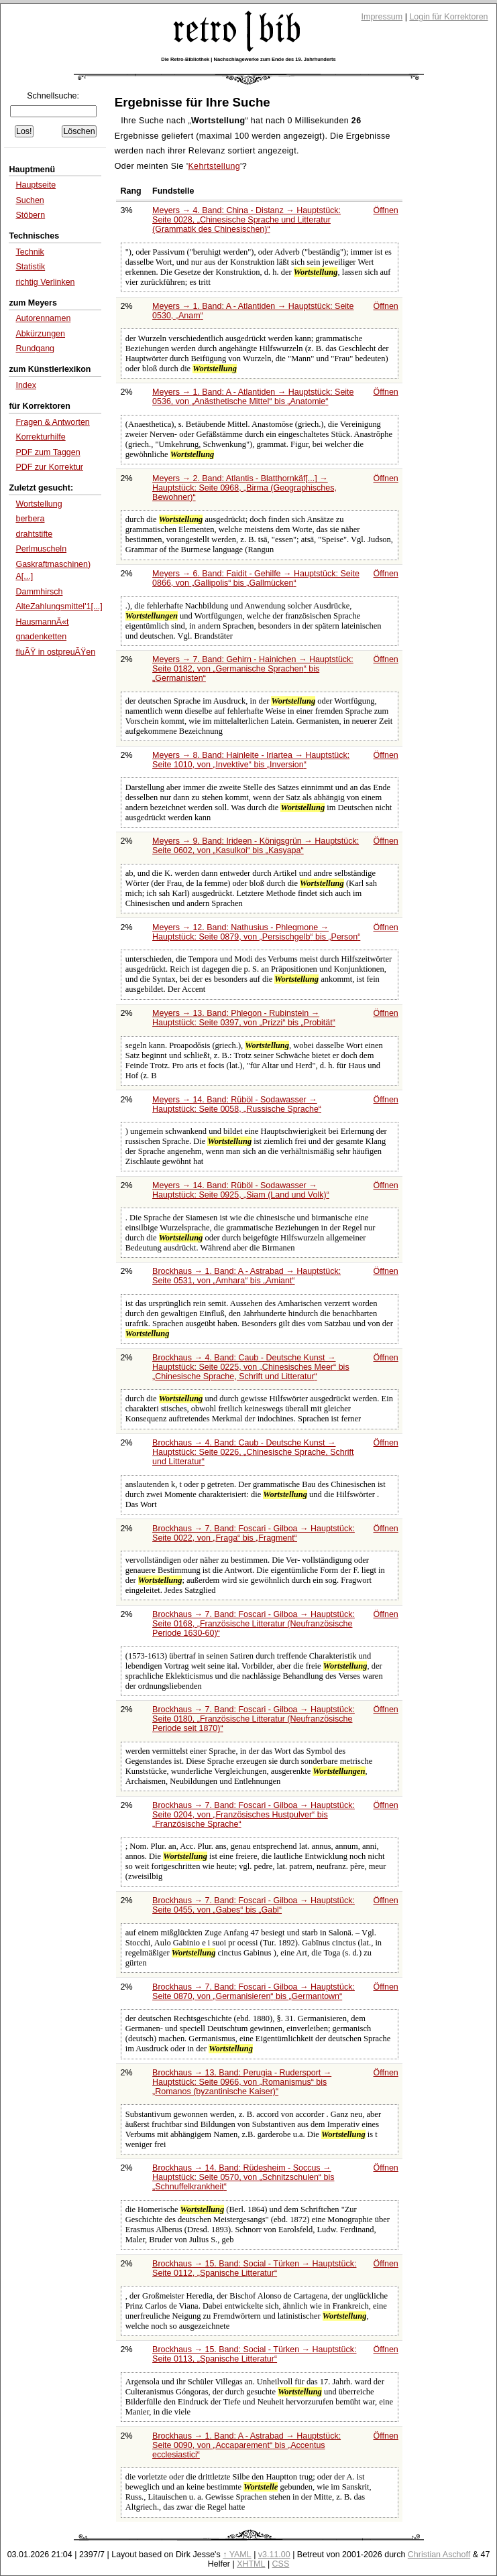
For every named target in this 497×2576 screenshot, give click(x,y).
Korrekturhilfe (40, 437)
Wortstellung (38, 504)
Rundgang (34, 348)
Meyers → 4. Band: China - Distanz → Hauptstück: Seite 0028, (246, 220)
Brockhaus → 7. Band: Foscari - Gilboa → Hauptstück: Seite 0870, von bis (253, 1991)
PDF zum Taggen (47, 452)
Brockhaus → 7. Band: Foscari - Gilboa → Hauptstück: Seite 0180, (253, 1719)
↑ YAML (237, 2554)
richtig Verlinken (44, 282)
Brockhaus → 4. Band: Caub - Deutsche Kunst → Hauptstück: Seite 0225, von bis (250, 1367)
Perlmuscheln (40, 549)
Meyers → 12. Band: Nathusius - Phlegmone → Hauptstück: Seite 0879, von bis (256, 932)
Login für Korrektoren (448, 16)
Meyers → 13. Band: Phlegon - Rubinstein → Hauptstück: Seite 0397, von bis (243, 1018)
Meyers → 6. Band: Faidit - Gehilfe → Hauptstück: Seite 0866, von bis (256, 578)
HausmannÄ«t (41, 622)
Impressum (382, 16)
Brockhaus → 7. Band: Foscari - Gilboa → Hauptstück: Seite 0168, (253, 1624)
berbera (29, 518)
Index (25, 385)
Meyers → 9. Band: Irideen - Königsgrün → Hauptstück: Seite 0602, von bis (255, 845)
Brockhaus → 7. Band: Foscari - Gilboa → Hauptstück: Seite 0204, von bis (253, 1815)
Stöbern (30, 215)
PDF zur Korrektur (49, 467)
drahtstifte (33, 534)
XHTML (251, 2564)
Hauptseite (35, 185)
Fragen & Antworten (52, 422)
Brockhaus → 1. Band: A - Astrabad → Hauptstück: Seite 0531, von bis (246, 1276)
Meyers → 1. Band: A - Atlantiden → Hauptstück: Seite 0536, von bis (252, 396)
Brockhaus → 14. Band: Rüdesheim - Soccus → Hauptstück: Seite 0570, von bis (243, 2177)
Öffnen (386, 210)
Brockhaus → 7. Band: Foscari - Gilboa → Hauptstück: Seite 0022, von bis (253, 1533)
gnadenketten (40, 636)
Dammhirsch (38, 591)
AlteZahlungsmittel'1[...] (58, 606)
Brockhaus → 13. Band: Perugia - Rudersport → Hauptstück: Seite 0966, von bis (241, 2082)
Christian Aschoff (439, 2554)
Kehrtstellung (214, 166)
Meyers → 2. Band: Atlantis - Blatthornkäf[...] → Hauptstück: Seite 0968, (244, 488)
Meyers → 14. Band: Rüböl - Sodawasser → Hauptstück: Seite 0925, (240, 1190)
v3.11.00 (274, 2554)
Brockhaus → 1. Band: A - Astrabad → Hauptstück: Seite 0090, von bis (246, 2445)
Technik (29, 252)
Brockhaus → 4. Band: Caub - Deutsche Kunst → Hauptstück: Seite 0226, (253, 1452)
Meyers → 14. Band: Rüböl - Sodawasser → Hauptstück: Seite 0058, (236, 1104)
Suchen (29, 200)
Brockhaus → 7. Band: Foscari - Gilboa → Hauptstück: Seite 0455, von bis (253, 1905)
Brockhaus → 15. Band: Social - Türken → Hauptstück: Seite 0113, (254, 2354)
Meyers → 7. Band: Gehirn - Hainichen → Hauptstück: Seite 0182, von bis (252, 669)
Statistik (30, 266)
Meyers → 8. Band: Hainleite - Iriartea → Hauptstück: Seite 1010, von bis (250, 760)
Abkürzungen (40, 333)
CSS (281, 2564)
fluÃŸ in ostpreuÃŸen (55, 652)
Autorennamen (42, 318)
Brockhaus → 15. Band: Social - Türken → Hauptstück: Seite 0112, (254, 2268)
